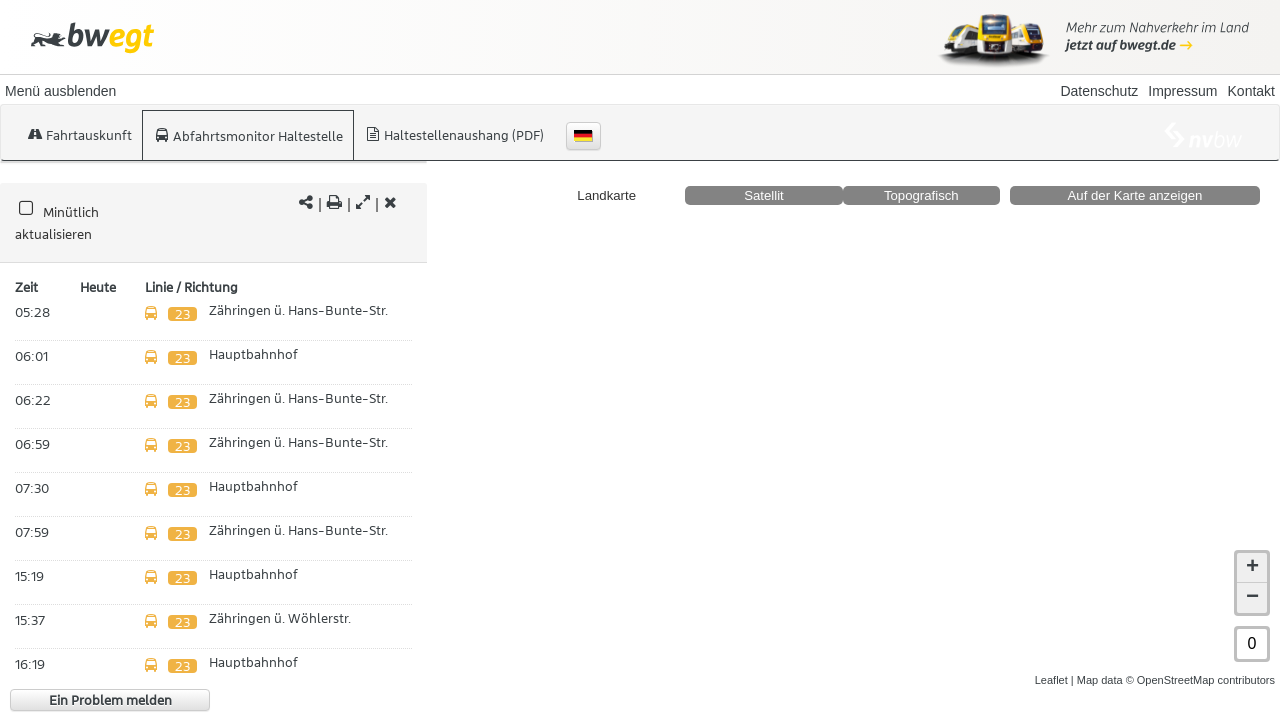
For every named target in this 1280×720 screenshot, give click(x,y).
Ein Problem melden (110, 700)
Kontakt (1251, 91)
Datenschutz (1099, 91)
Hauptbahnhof (253, 354)
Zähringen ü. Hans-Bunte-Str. (298, 310)
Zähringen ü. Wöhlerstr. (280, 618)
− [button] (1252, 598)
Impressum (1182, 91)
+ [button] (1252, 568)
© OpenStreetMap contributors (1200, 680)
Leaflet (1051, 680)
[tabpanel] (213, 223)
